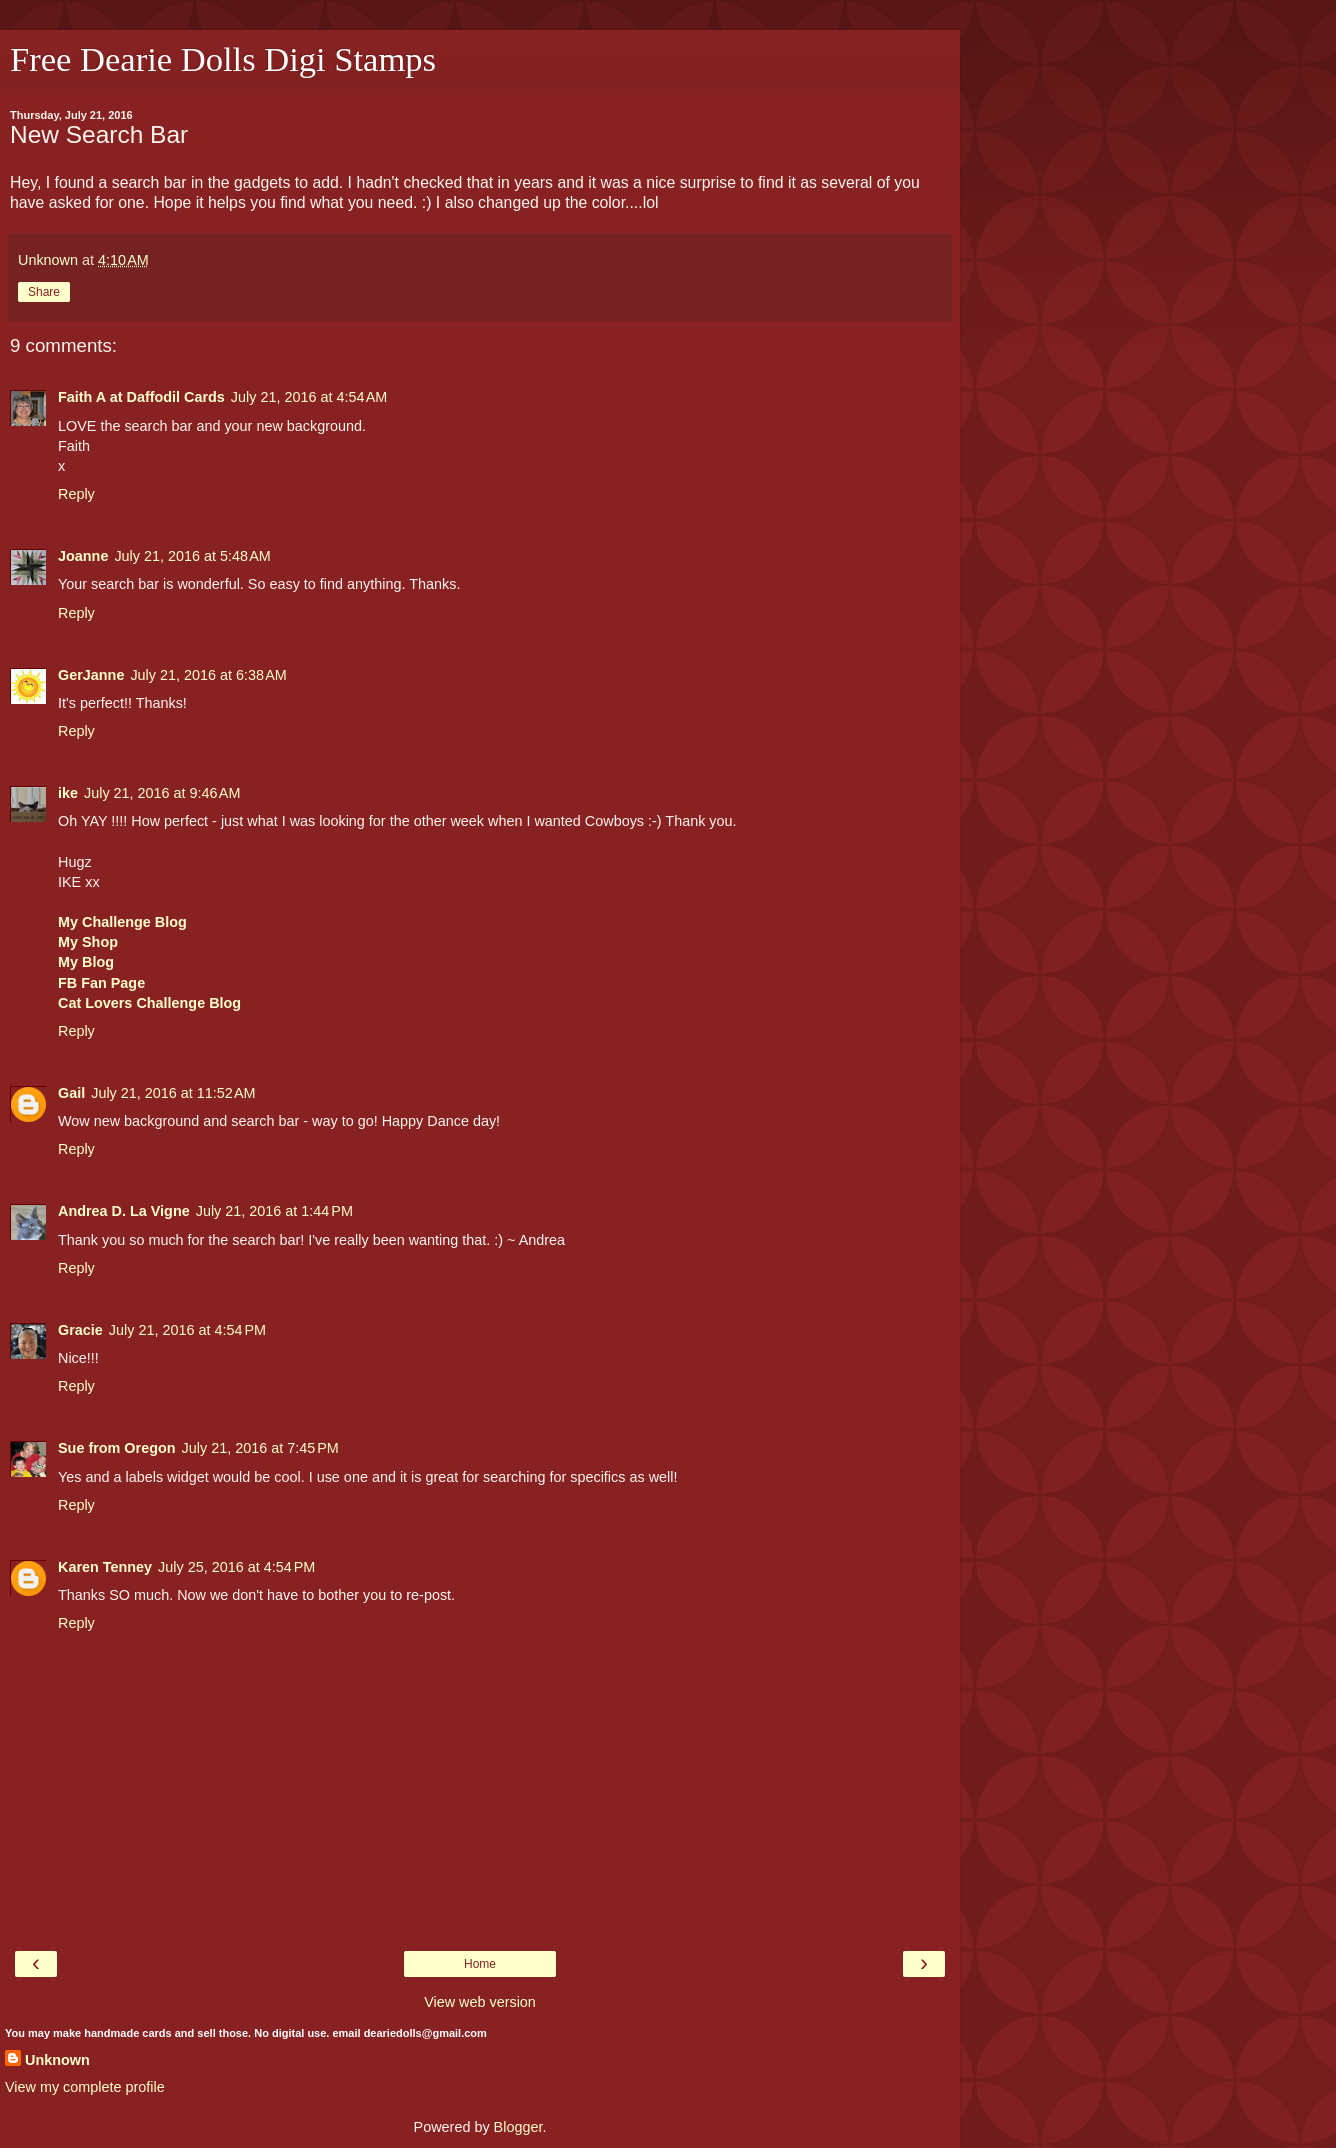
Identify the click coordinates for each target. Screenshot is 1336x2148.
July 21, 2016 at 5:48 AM (192, 556)
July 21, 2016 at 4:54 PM (187, 1330)
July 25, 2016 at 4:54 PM (236, 1567)
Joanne (83, 556)
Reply (76, 494)
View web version (480, 2002)
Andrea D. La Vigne (124, 1211)
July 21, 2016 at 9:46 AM (162, 793)
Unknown (57, 2060)
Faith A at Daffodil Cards (141, 397)
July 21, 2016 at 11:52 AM (173, 1093)
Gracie (80, 1330)
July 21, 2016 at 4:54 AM (309, 397)
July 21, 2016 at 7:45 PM (260, 1448)
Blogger (518, 2127)
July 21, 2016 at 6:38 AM (208, 675)
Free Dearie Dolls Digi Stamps (223, 59)
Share (44, 292)
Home (480, 1964)
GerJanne (91, 675)
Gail (71, 1093)
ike (68, 793)
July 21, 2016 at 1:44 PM (274, 1211)
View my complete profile (85, 2087)
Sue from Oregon (117, 1448)
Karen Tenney (105, 1567)
